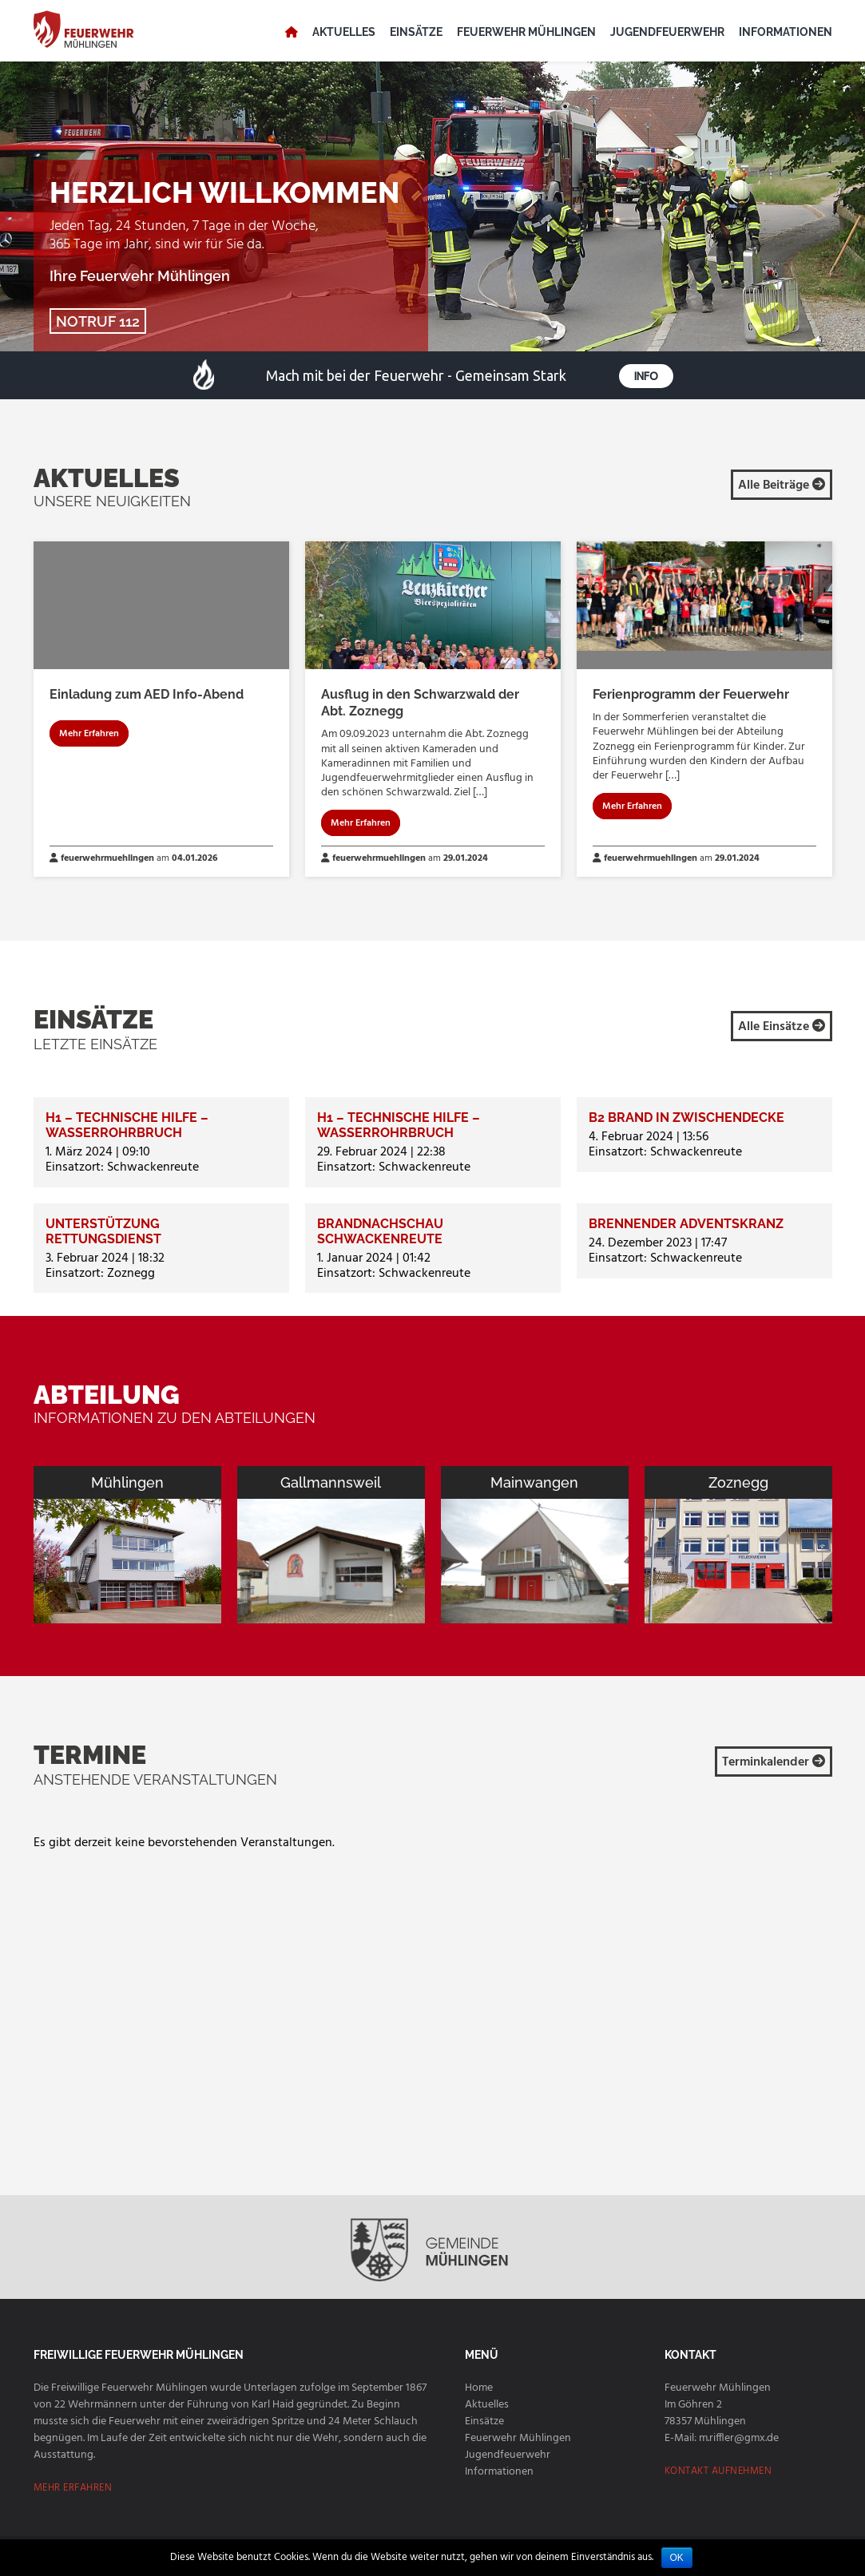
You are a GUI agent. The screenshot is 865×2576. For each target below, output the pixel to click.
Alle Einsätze (781, 1027)
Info (645, 376)
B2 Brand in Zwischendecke (686, 1117)
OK (677, 2557)
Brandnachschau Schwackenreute (380, 1231)
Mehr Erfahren (89, 734)
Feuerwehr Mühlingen (526, 32)
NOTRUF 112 (98, 321)
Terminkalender (773, 1762)
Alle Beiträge (781, 485)
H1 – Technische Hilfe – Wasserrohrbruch (127, 1125)
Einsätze (416, 32)
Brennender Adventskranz (686, 1223)
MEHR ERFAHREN (73, 2487)
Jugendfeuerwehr (667, 32)
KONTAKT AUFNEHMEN (718, 2471)
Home (479, 2388)
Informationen (785, 32)
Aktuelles (343, 32)
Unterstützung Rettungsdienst (103, 1231)
